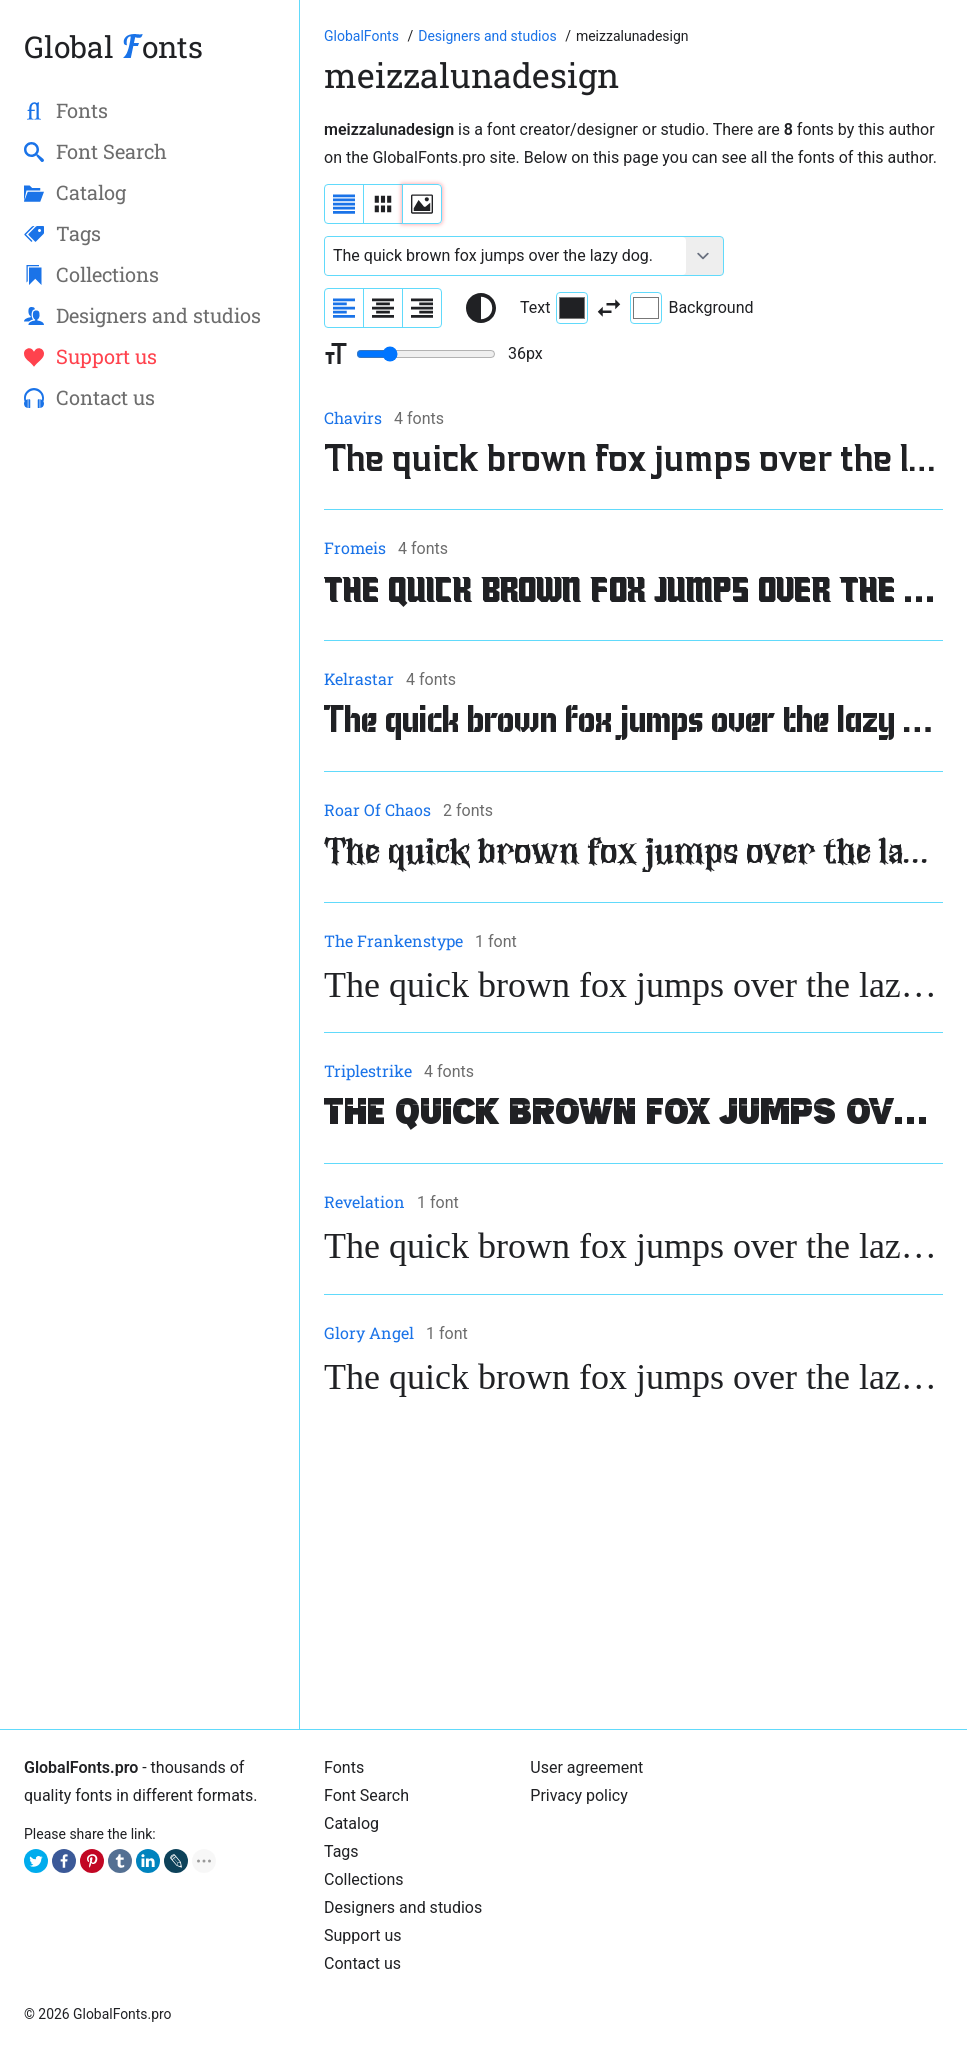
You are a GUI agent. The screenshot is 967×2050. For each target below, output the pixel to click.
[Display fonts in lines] (383, 204)
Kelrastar (359, 678)
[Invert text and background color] (609, 308)
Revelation (364, 1201)
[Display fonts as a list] (344, 204)
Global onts (113, 46)
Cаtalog (351, 1823)
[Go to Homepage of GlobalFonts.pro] (363, 36)
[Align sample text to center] (383, 308)
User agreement (586, 1767)
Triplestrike (368, 1070)
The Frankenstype (393, 940)
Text (554, 308)
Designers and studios (403, 1907)
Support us (363, 1935)
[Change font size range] (426, 354)
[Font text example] (505, 256)
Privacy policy (579, 1795)
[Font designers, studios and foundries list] (489, 36)
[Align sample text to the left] (344, 308)
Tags (341, 1851)
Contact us (362, 1963)
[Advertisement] (633, 1565)
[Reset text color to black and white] (481, 308)
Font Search (366, 1795)
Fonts (344, 1767)
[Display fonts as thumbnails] (422, 204)
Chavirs (353, 417)
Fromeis (355, 547)
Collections (364, 1879)
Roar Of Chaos (377, 809)
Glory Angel (369, 1332)
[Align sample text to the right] (422, 308)
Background (691, 308)
